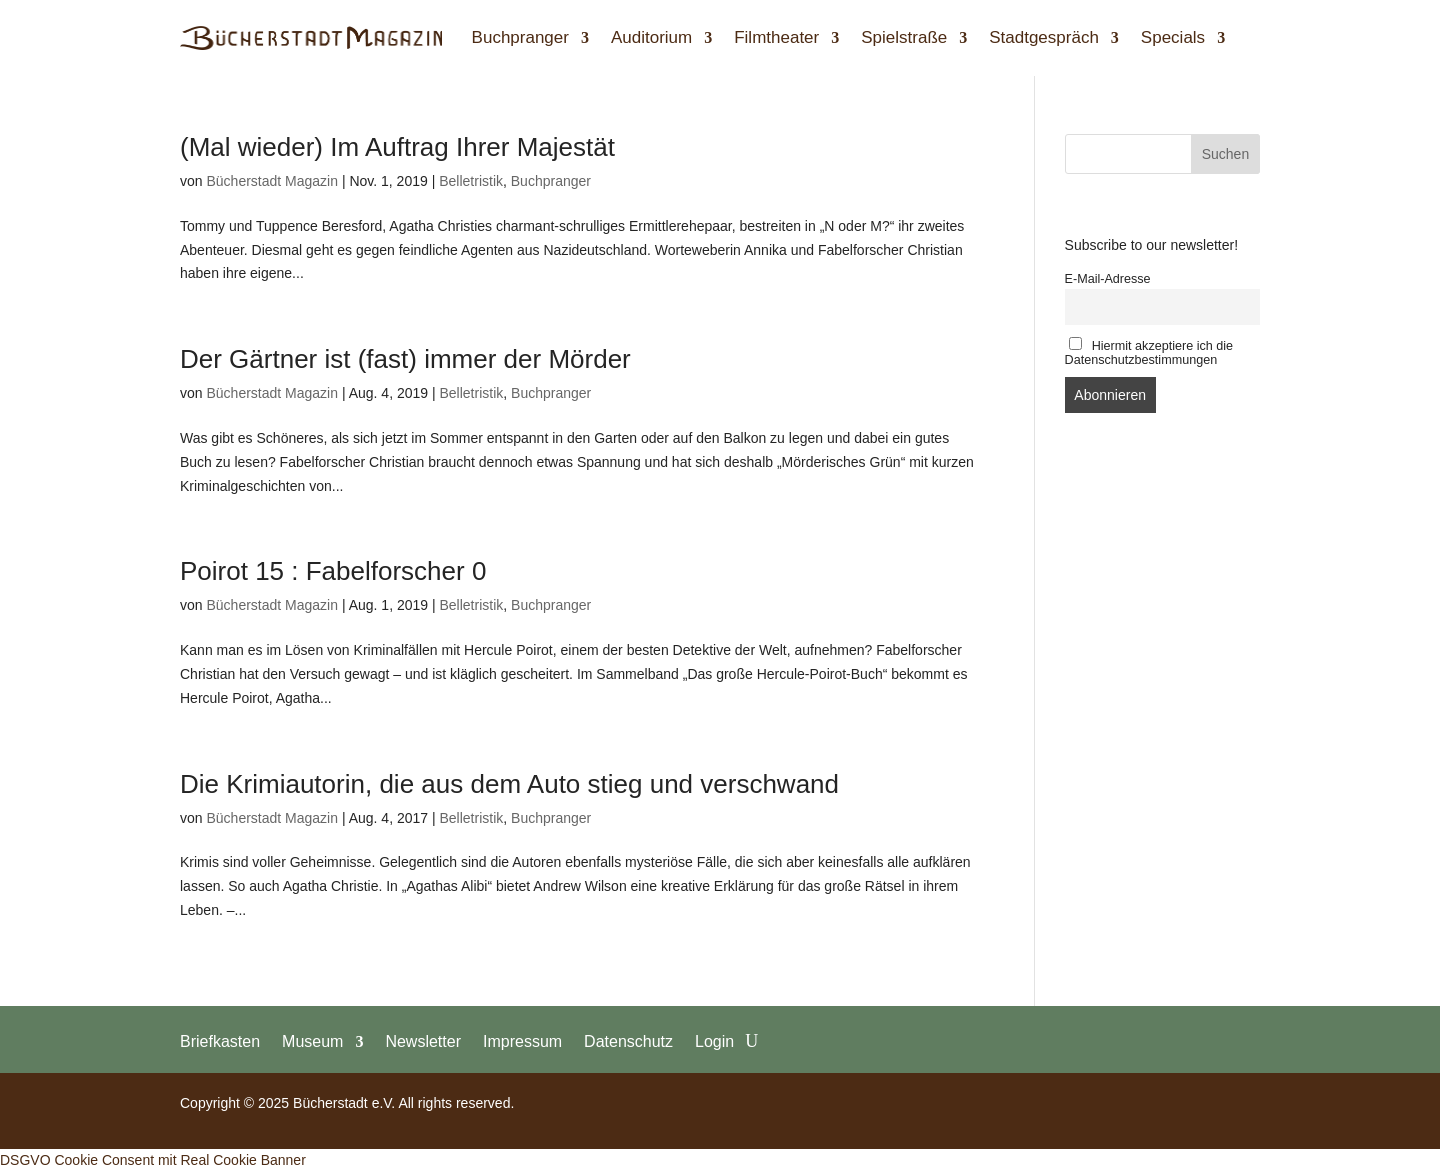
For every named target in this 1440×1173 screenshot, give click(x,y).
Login (714, 1041)
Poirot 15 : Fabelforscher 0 (333, 571)
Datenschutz (628, 1041)
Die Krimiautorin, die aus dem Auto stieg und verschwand (509, 784)
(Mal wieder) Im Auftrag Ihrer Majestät (397, 147)
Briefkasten (220, 1041)
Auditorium (651, 37)
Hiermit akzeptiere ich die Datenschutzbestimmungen (1149, 352)
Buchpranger (520, 37)
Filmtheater (776, 37)
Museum (312, 1041)
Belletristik (471, 181)
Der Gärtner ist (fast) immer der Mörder (405, 359)
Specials (1173, 37)
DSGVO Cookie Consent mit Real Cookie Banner (153, 1160)
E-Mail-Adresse (1108, 279)
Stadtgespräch (1044, 37)
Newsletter (423, 1041)
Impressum (522, 1041)
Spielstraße (904, 37)
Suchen (1225, 154)
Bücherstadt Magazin (272, 181)
